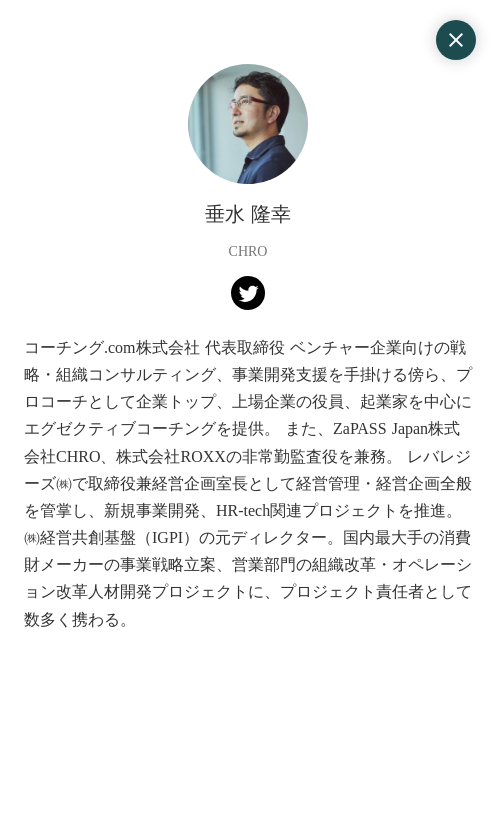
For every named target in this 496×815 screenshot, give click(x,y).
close (456, 40)
